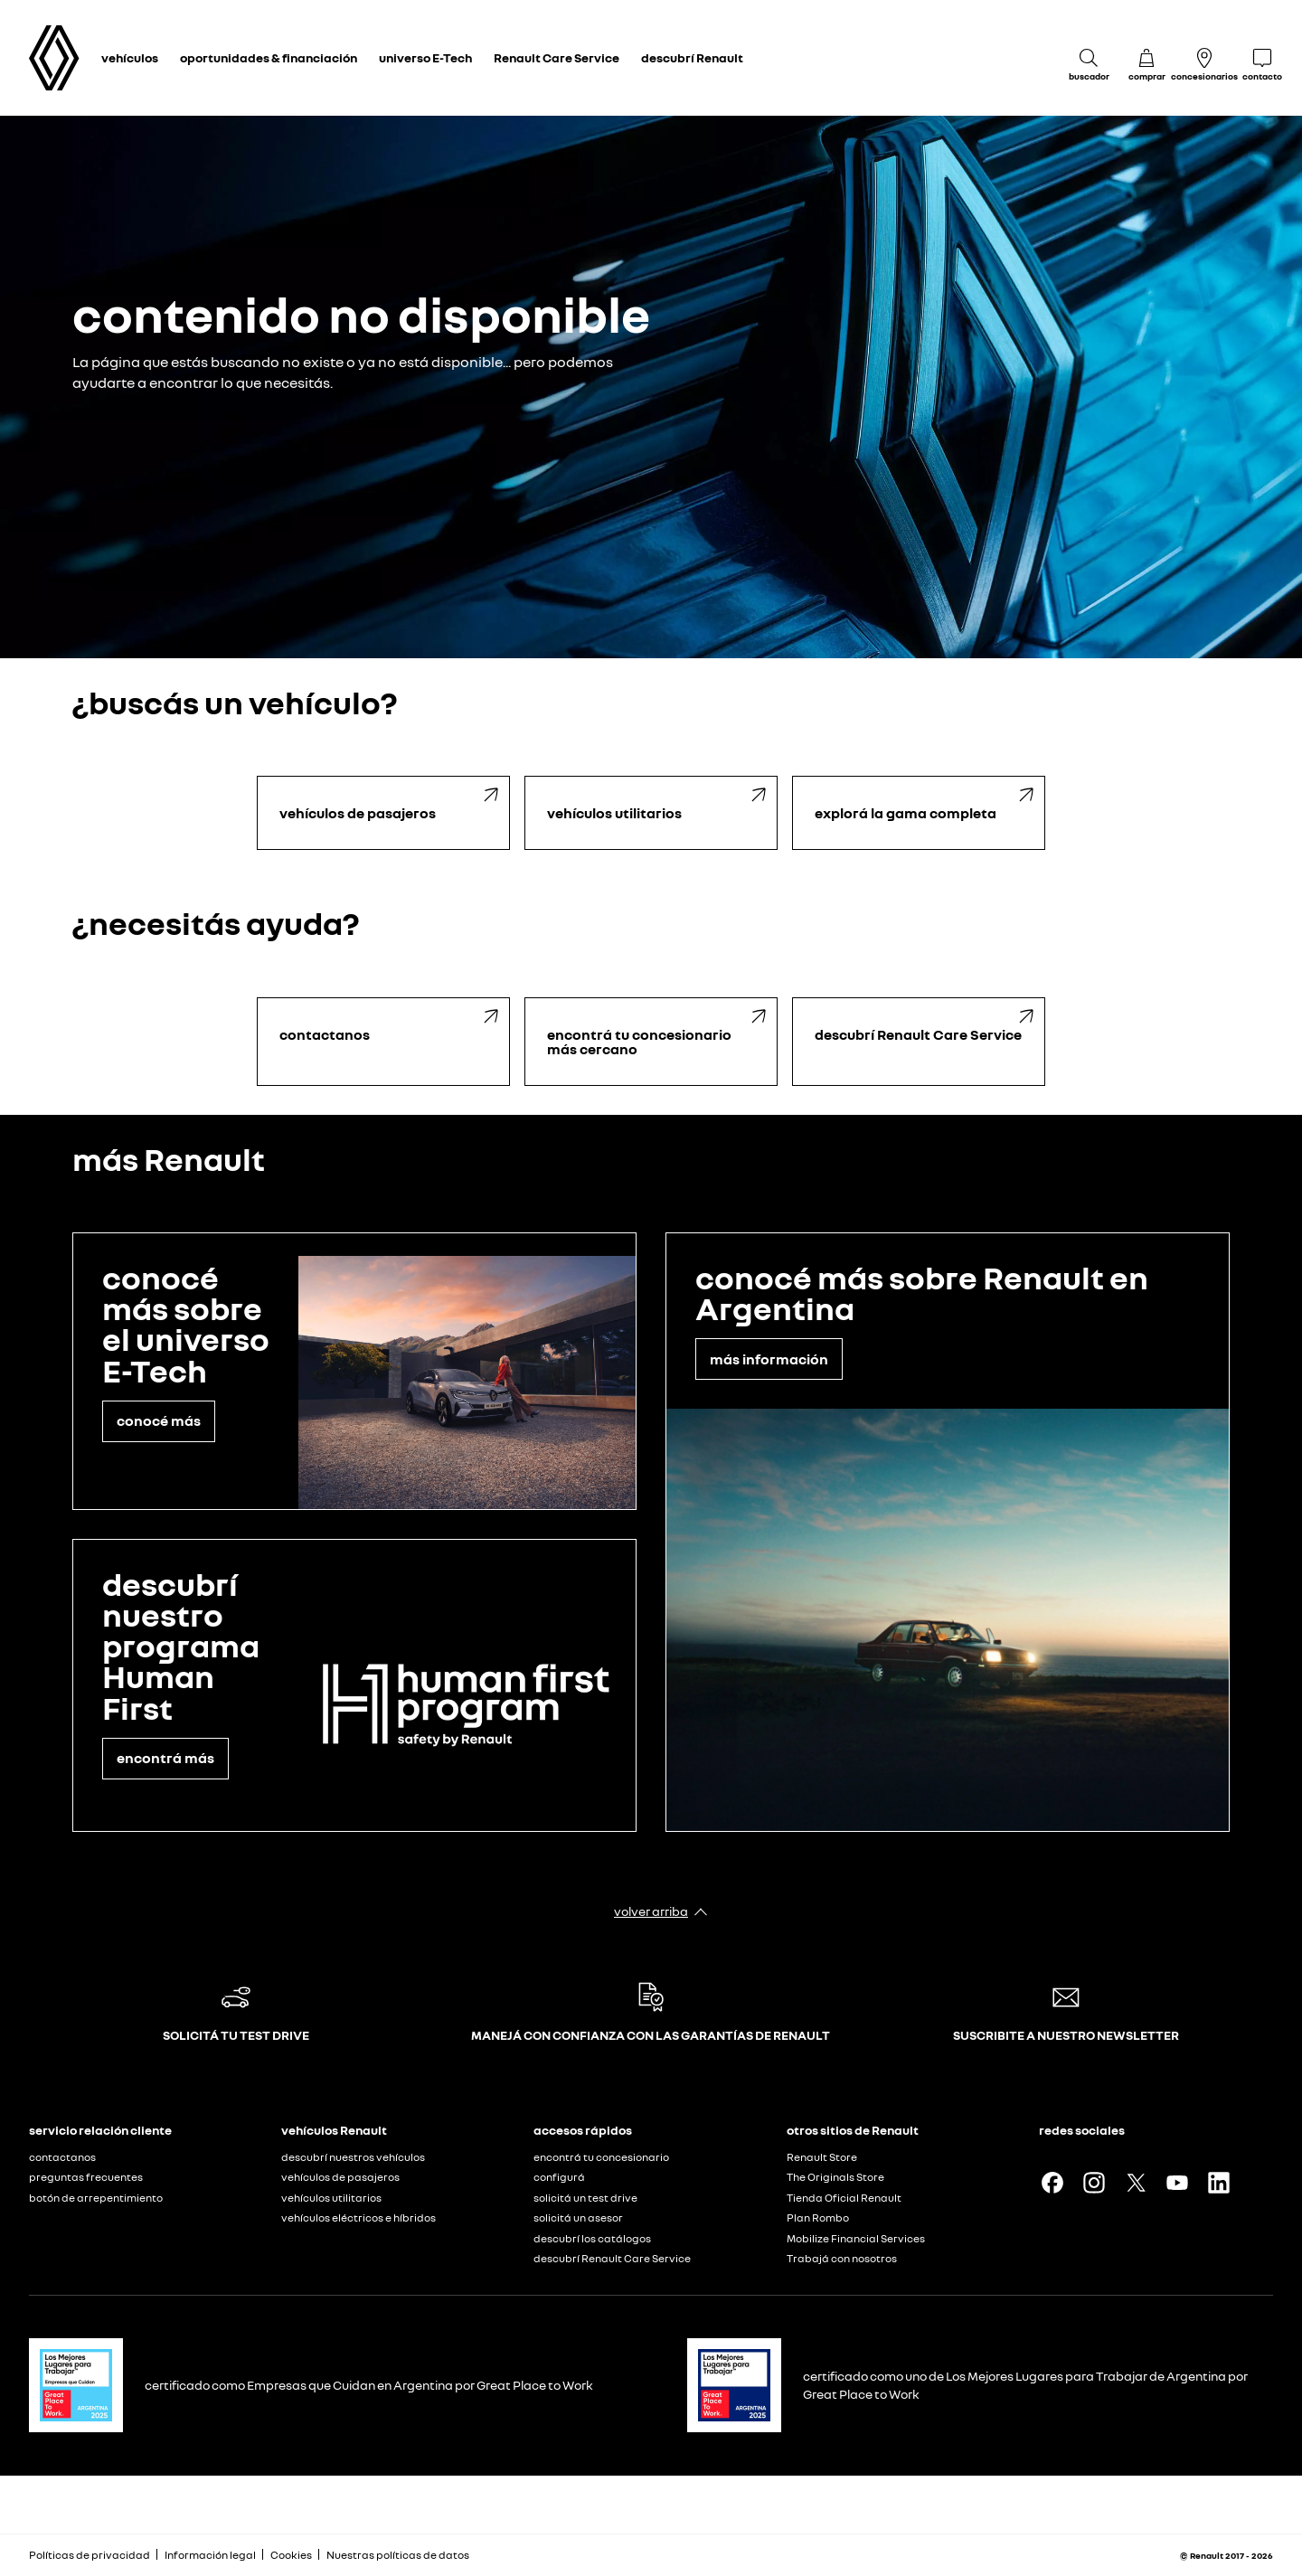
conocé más (159, 1420)
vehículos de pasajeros (340, 2177)
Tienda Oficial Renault (844, 2197)
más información (769, 1359)
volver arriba (651, 1911)
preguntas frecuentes (86, 2177)
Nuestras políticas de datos (397, 2555)
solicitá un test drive (585, 2197)
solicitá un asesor (578, 2217)
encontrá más (165, 1758)
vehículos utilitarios (331, 2197)
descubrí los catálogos (592, 2238)
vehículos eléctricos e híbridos (358, 2217)
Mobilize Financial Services (856, 2238)
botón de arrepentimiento (96, 2197)
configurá (559, 2177)
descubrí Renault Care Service (612, 2258)
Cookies (291, 2555)
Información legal (210, 2555)
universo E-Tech (425, 57)
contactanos (62, 2157)
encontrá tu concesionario (601, 2157)
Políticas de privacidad (89, 2555)
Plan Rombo (818, 2217)
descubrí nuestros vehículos (353, 2157)
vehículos (129, 57)
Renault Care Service (556, 57)
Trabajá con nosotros (842, 2258)
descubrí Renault (692, 57)
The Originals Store (835, 2177)
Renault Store (822, 2157)
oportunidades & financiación (268, 57)
